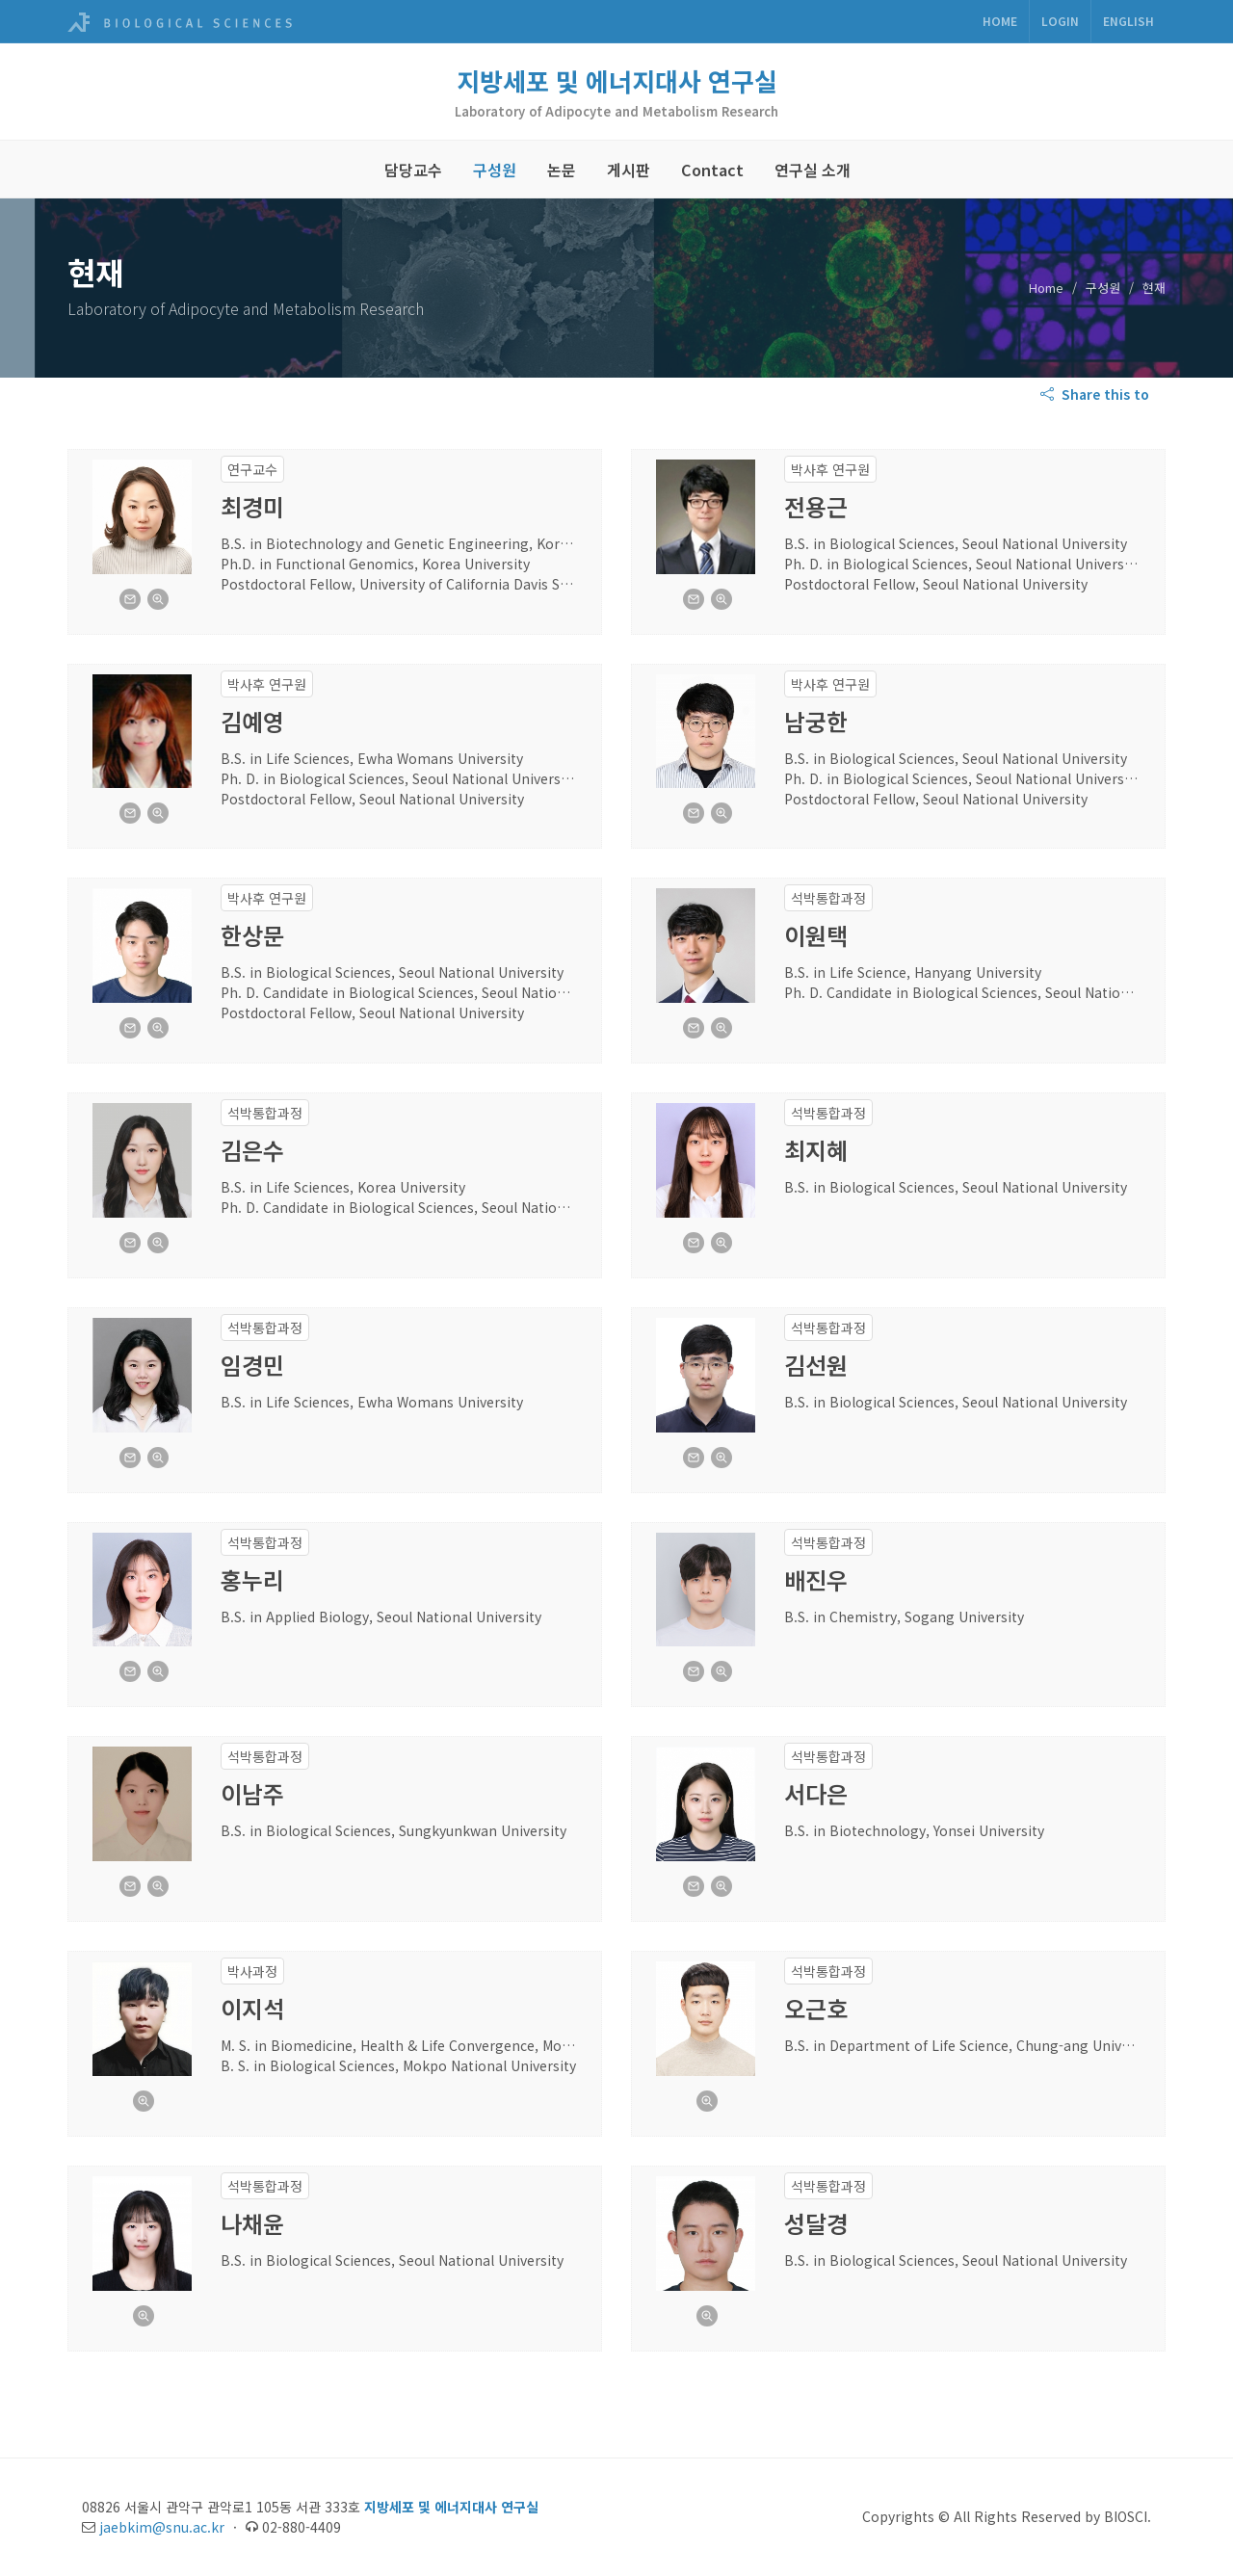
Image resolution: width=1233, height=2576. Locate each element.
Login (1060, 21)
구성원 (494, 169)
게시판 (628, 169)
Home (1000, 21)
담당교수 (413, 169)
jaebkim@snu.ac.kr (161, 2527)
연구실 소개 (812, 169)
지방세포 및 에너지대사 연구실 (617, 80)
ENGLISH (1128, 21)
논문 (561, 169)
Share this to (1096, 394)
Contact (712, 169)
